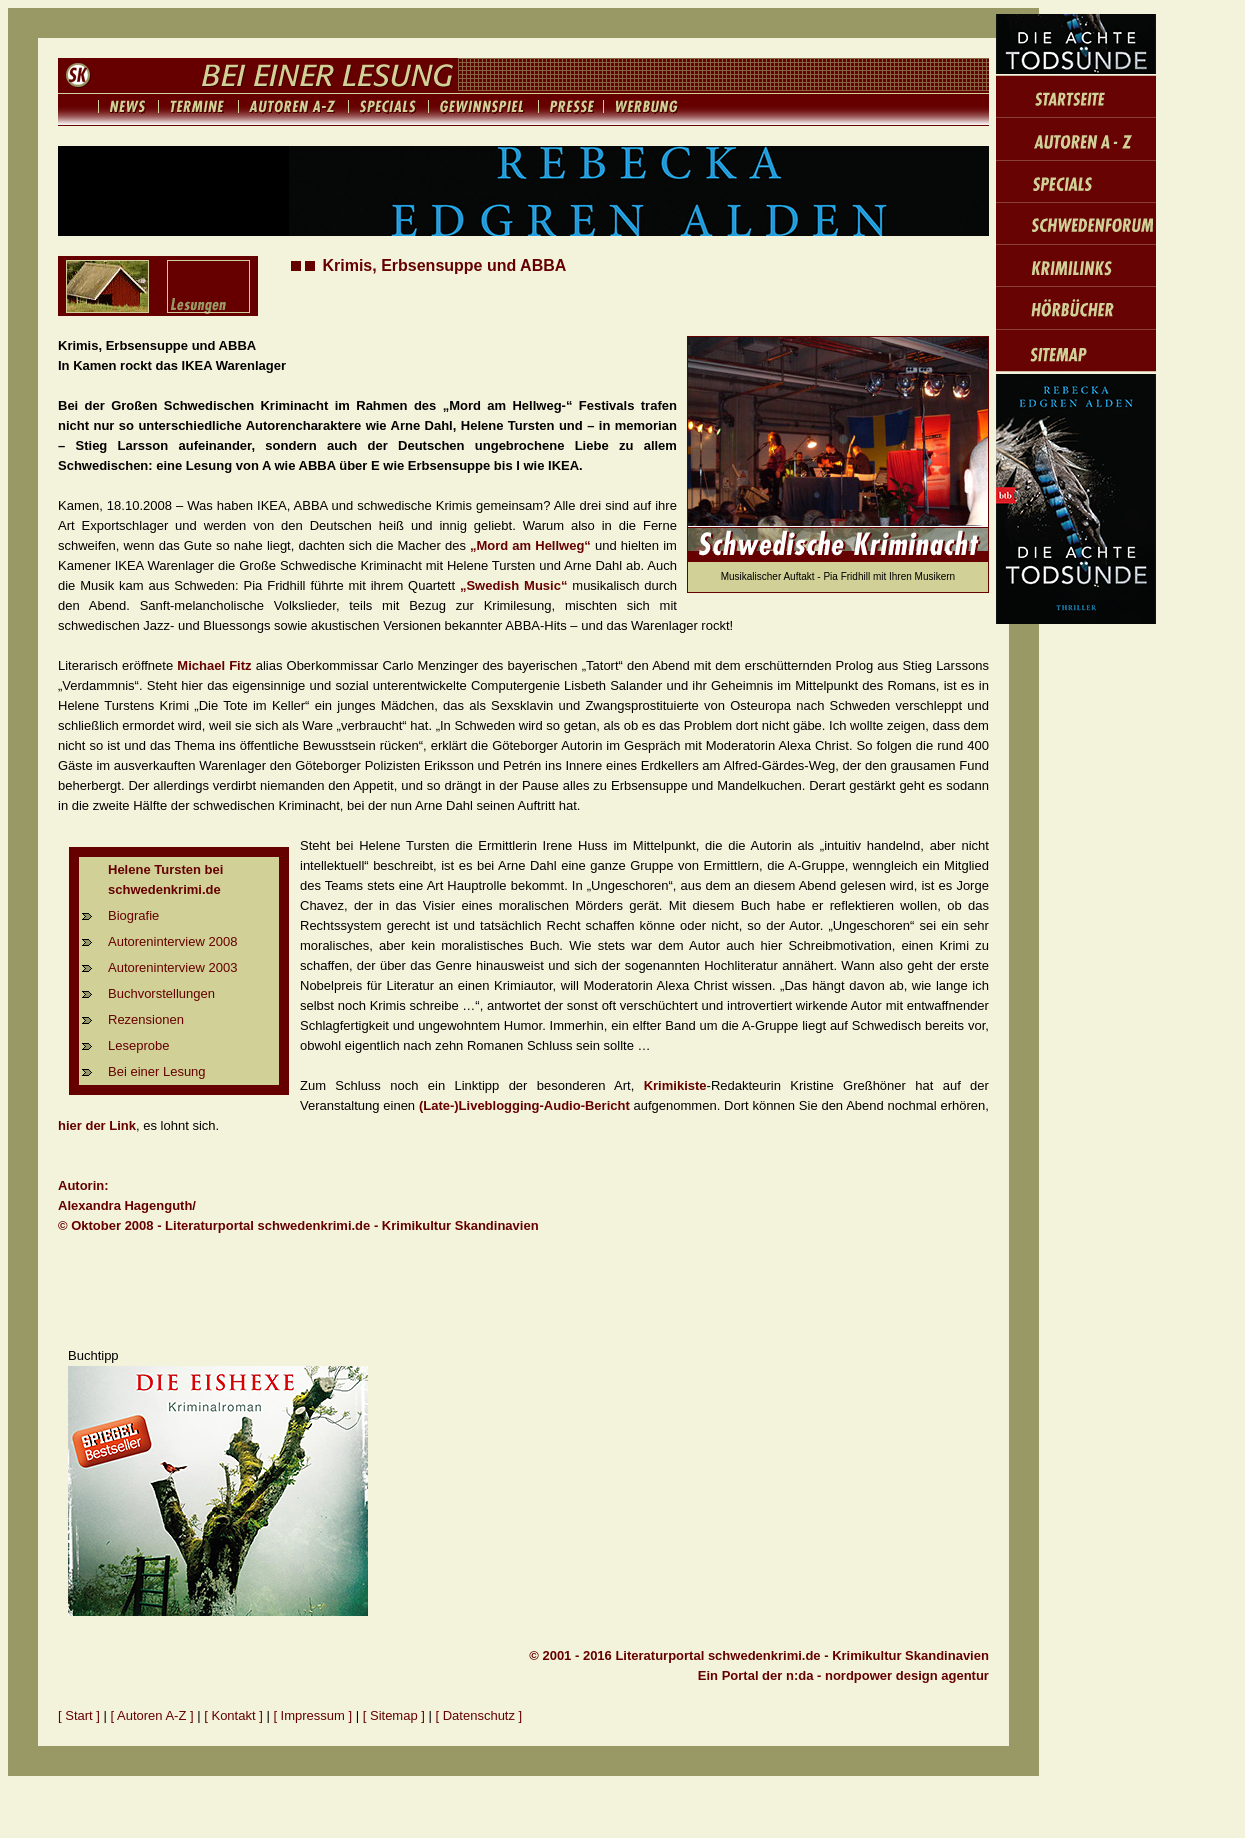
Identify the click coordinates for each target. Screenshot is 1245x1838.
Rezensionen (146, 1019)
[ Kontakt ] (233, 1715)
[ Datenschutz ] (479, 1715)
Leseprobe (138, 1045)
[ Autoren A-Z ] (152, 1715)
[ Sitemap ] (394, 1715)
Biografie (133, 915)
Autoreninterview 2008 (172, 941)
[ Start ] (79, 1715)
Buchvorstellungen (161, 993)
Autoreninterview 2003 (172, 967)
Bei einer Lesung (157, 1071)
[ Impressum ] (314, 1715)
